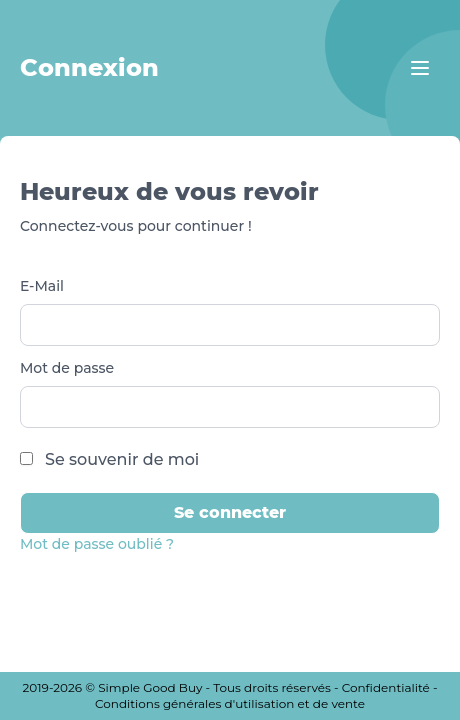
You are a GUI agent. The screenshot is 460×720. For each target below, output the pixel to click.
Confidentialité (386, 687)
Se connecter (230, 512)
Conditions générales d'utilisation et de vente (230, 703)
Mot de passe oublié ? (97, 544)
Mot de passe (67, 368)
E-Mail (42, 286)
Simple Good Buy (150, 687)
